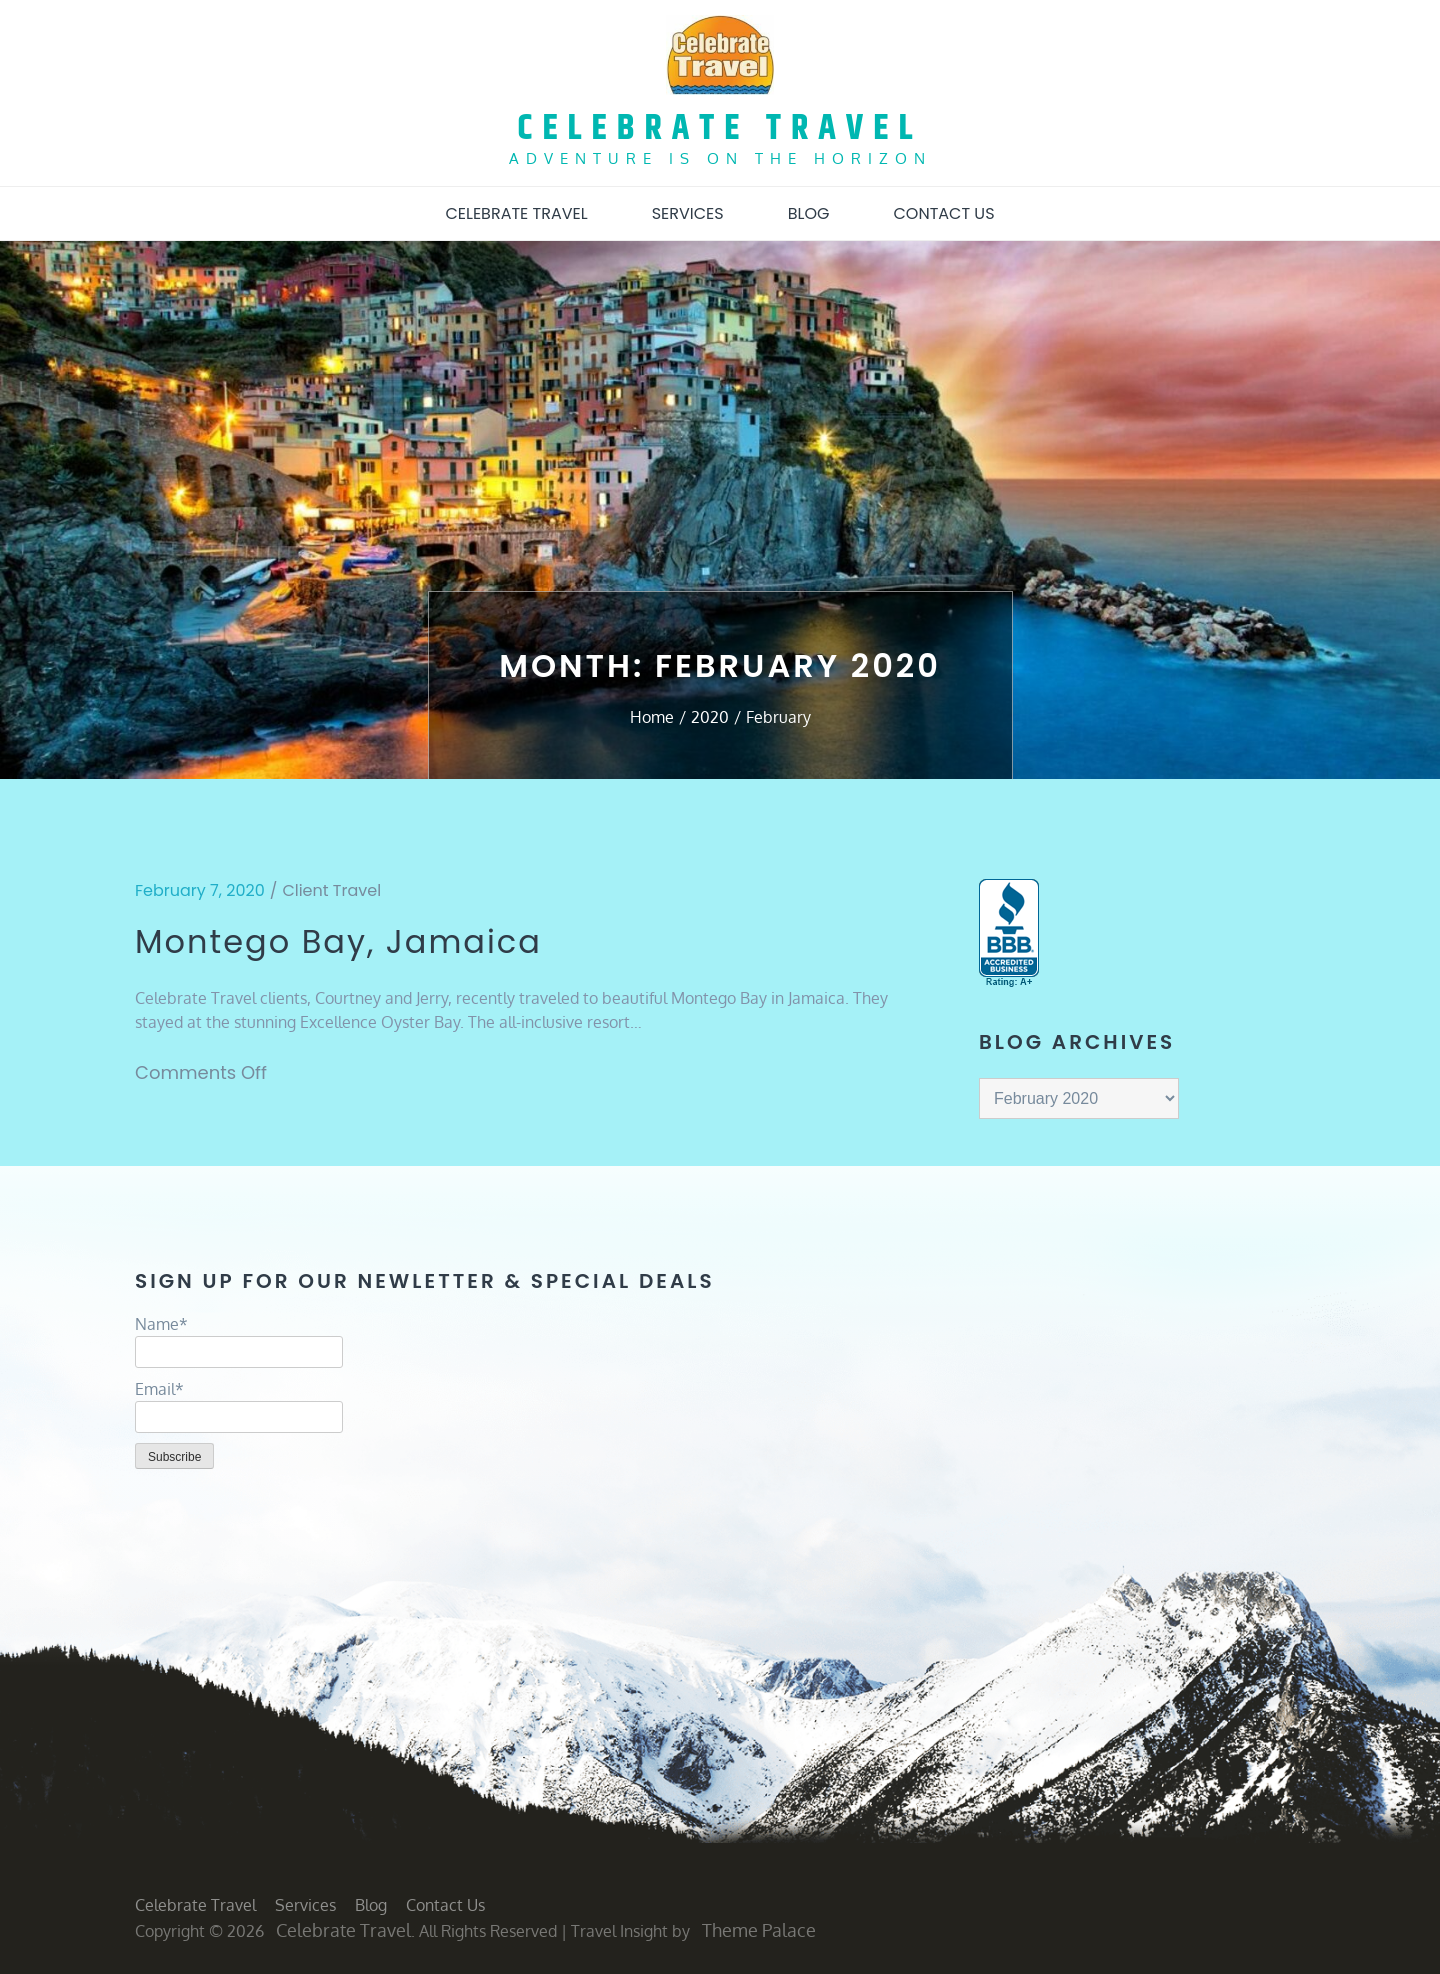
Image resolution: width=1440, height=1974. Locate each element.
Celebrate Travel (720, 128)
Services (688, 213)
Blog (809, 213)
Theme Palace (759, 1930)
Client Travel (331, 890)
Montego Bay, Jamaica (338, 942)
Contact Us (943, 213)
